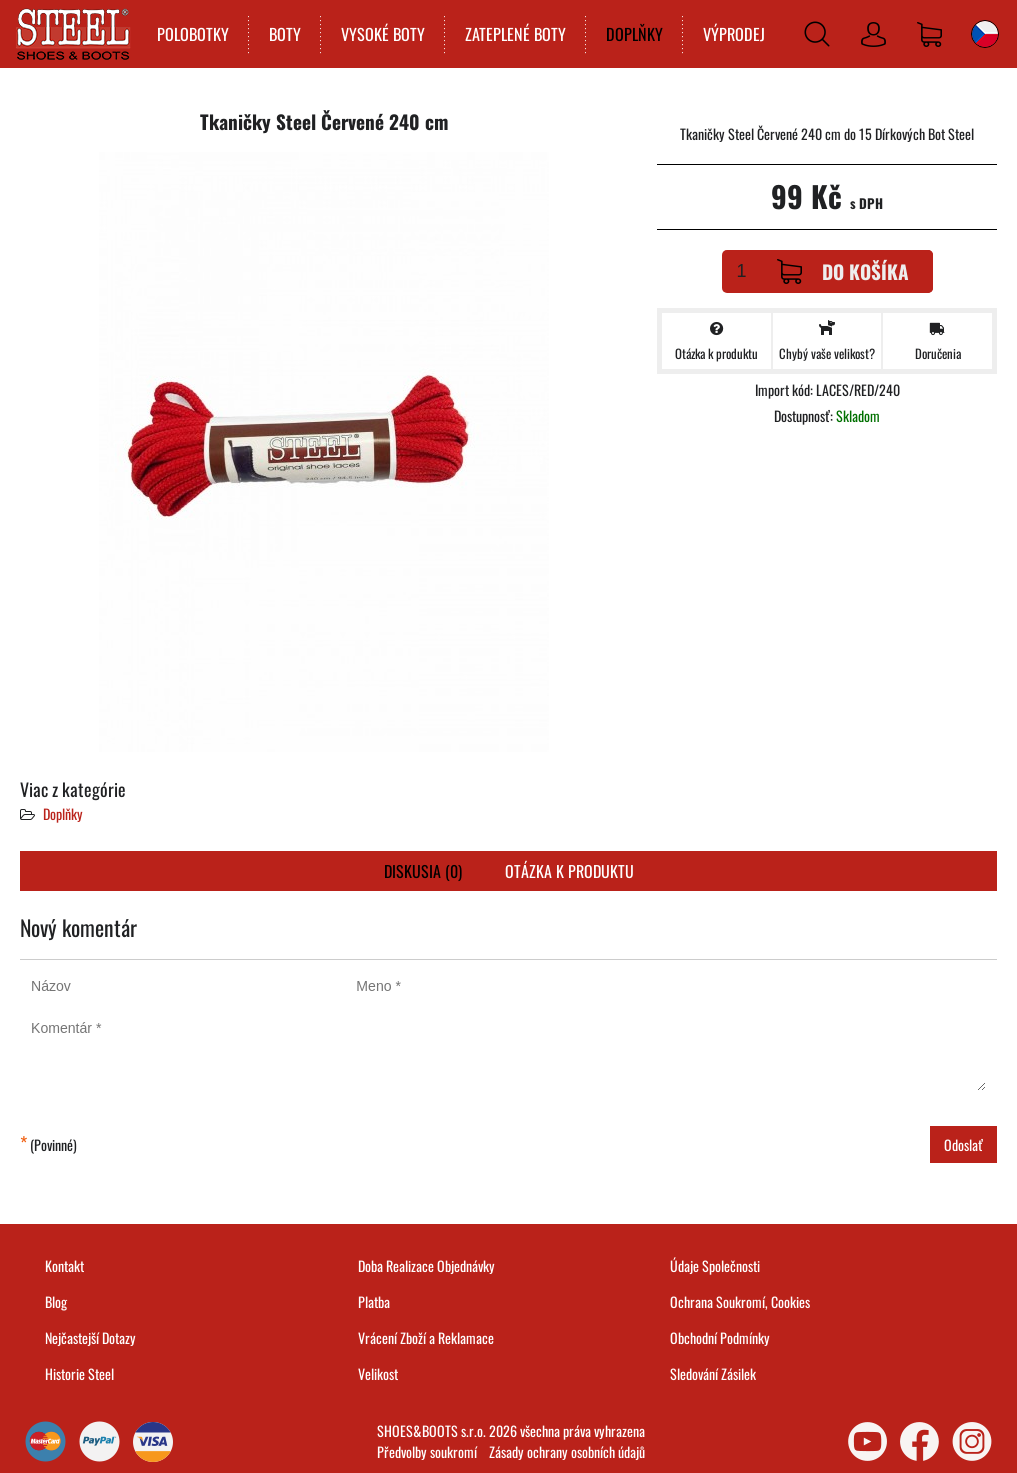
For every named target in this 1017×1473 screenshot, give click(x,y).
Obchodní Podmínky (720, 1337)
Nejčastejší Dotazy (90, 1337)
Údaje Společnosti (715, 1265)
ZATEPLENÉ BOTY (515, 34)
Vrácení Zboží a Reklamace (426, 1337)
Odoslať (963, 1144)
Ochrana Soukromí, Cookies (740, 1301)
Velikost (378, 1373)
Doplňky (63, 813)
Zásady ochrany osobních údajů (567, 1451)
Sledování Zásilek (713, 1373)
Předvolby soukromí (427, 1451)
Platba (374, 1301)
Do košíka (843, 271)
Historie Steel (79, 1373)
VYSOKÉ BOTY (383, 34)
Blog (56, 1301)
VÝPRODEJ (734, 34)
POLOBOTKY (193, 34)
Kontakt (64, 1265)
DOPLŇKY (634, 34)
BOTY (285, 34)
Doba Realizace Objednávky (426, 1265)
